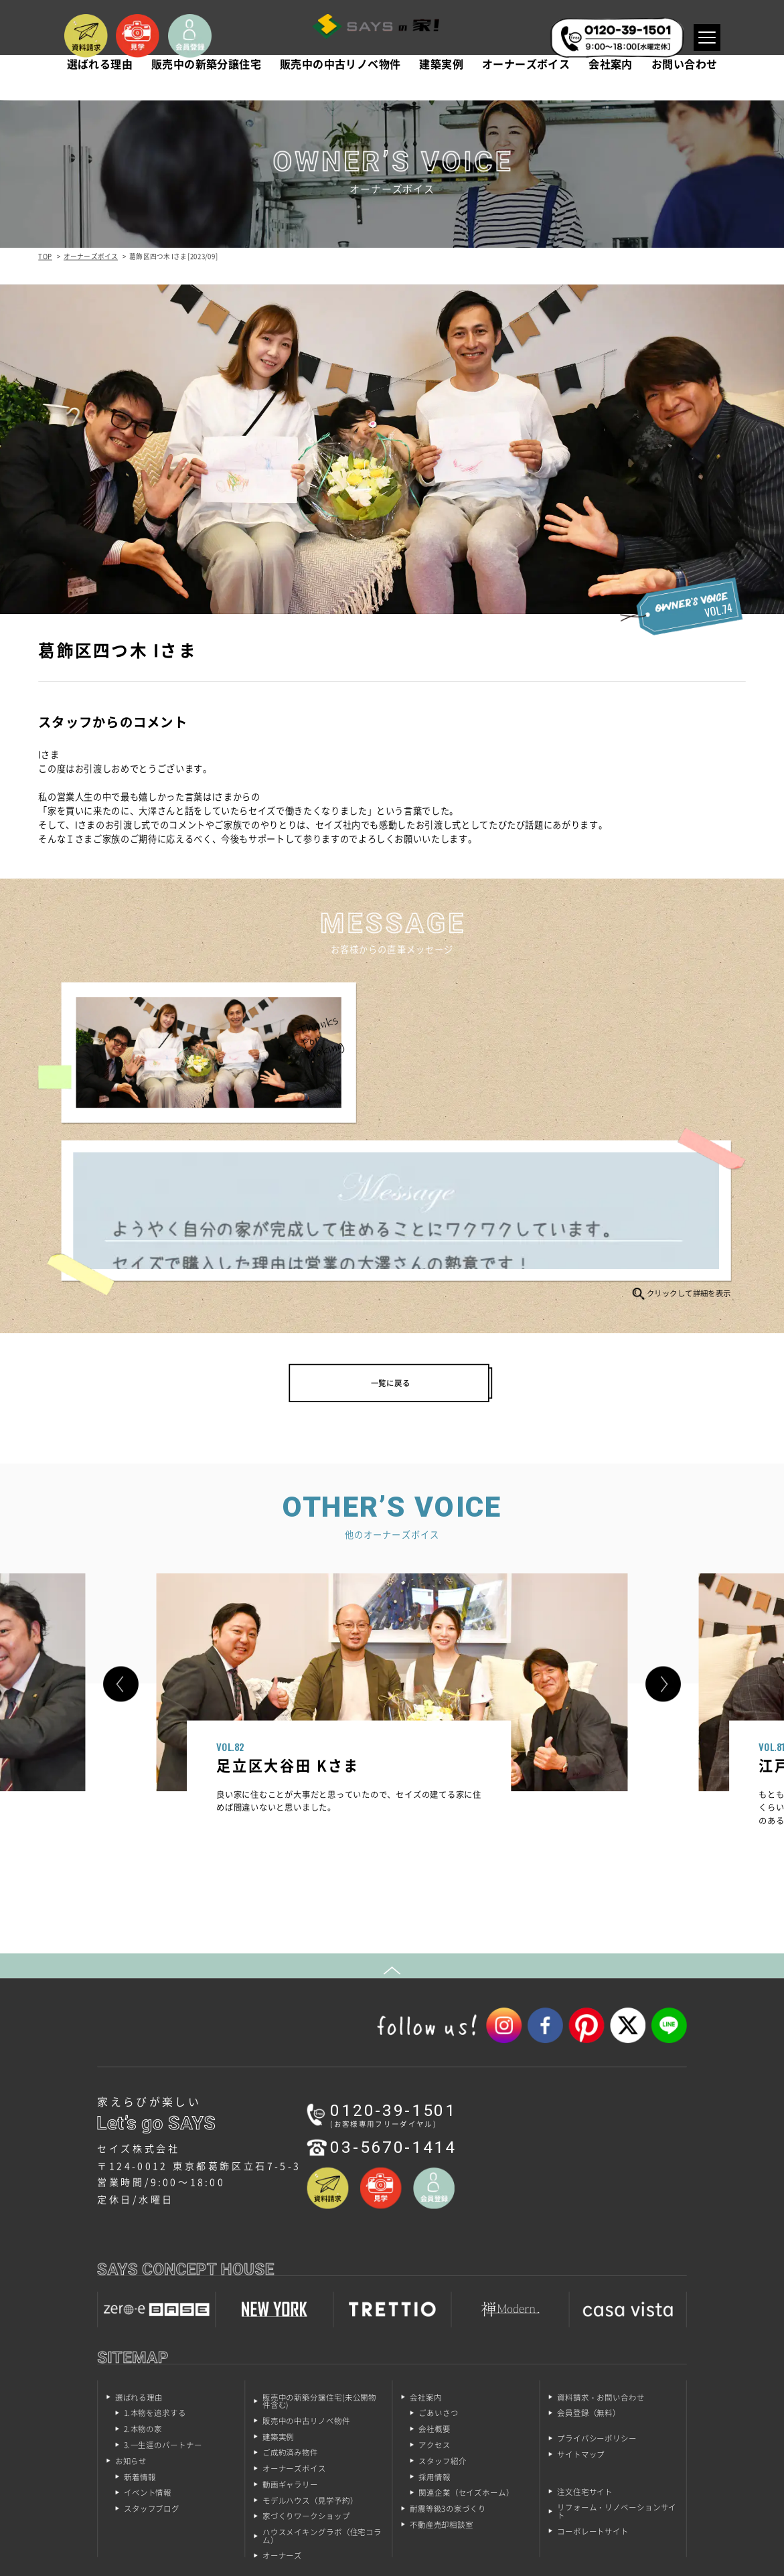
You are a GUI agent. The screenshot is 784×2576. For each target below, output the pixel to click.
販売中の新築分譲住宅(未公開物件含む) (319, 2260)
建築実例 (441, 85)
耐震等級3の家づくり (448, 2368)
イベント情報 (147, 2352)
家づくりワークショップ (306, 2375)
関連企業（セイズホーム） (466, 2352)
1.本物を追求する (155, 2272)
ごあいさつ (438, 2272)
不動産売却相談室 (441, 2383)
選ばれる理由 (100, 85)
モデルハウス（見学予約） (310, 2359)
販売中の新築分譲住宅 (206, 85)
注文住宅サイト (585, 2350)
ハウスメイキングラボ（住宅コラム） (322, 2395)
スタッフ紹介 (442, 2320)
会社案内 (611, 85)
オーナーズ (282, 2415)
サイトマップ (581, 2314)
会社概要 (434, 2288)
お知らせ (131, 2320)
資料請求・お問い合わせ (601, 2256)
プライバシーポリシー (597, 2297)
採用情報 (434, 2336)
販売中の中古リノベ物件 (340, 85)
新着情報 (140, 2336)
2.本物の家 (143, 2288)
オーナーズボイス (526, 85)
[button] (121, 1533)
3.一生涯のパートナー (163, 2303)
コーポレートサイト (593, 2390)
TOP (45, 256)
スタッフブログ (151, 2368)
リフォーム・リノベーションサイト (616, 2370)
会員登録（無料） (589, 2272)
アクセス (434, 2303)
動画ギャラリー (290, 2343)
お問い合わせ (684, 85)
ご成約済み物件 (290, 2312)
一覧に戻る (390, 1225)
